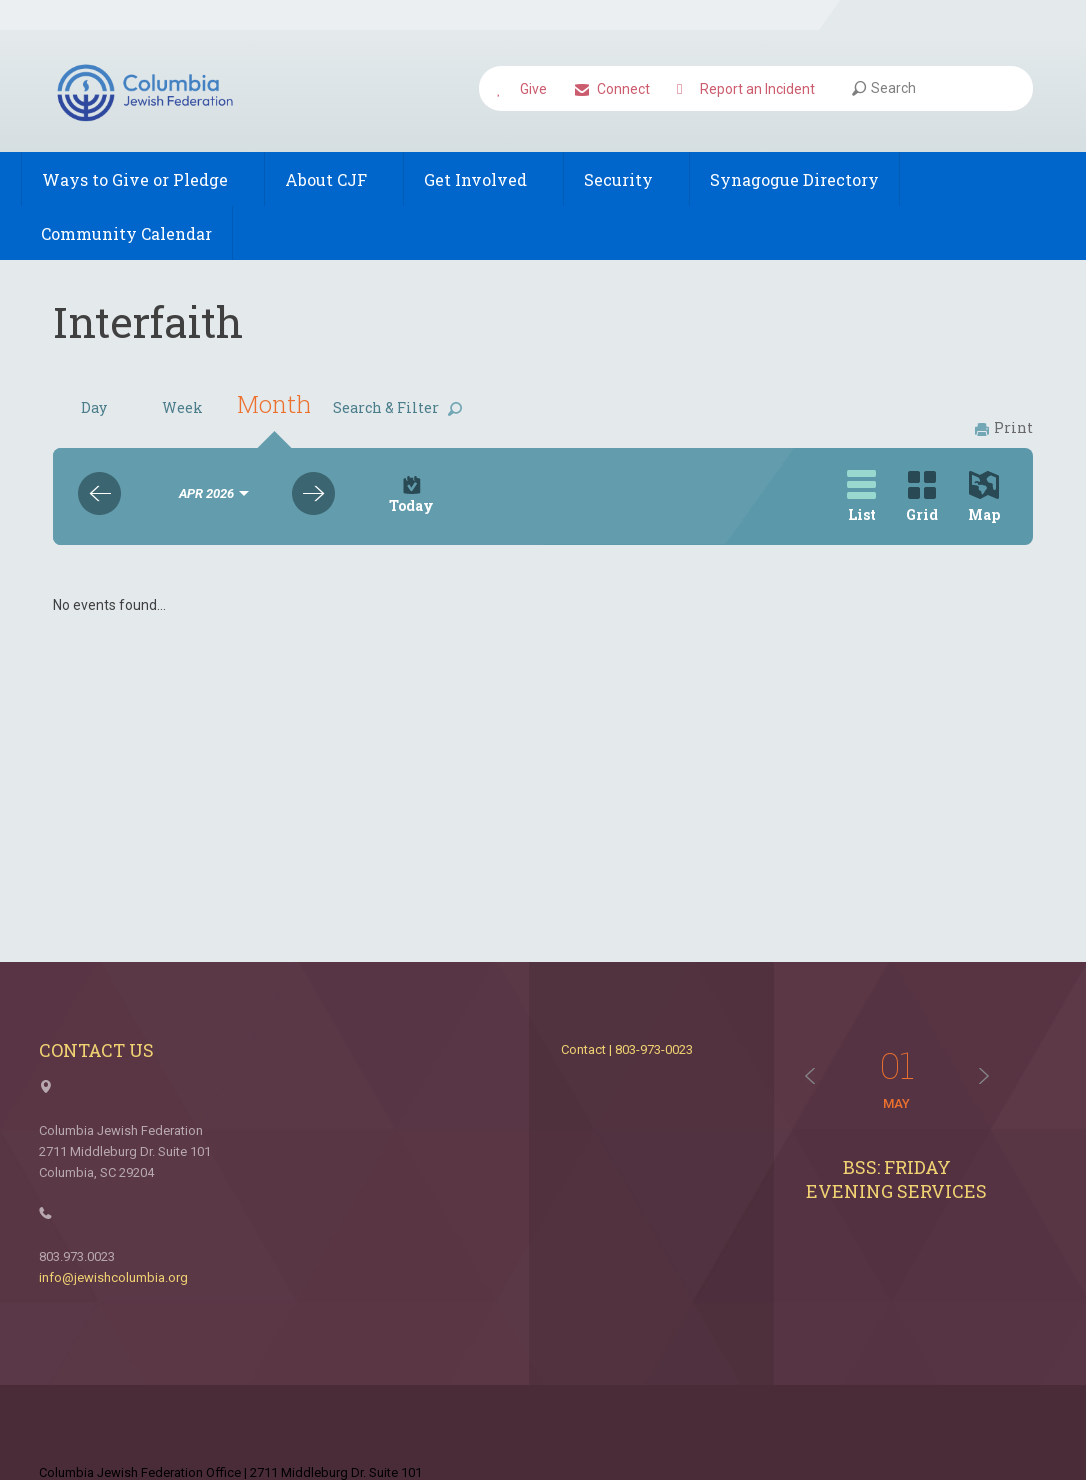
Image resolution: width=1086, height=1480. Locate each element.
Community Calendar (126, 233)
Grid (922, 497)
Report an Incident (746, 90)
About (334, 179)
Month (274, 404)
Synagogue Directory (794, 179)
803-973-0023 (654, 1049)
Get (483, 179)
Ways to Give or (143, 179)
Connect (612, 90)
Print (1004, 427)
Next (313, 493)
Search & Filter (397, 407)
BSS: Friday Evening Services (896, 1179)
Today (411, 495)
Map (984, 497)
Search (884, 88)
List (861, 497)
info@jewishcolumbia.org (113, 1277)
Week (182, 407)
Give (522, 90)
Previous (99, 493)
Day (94, 407)
